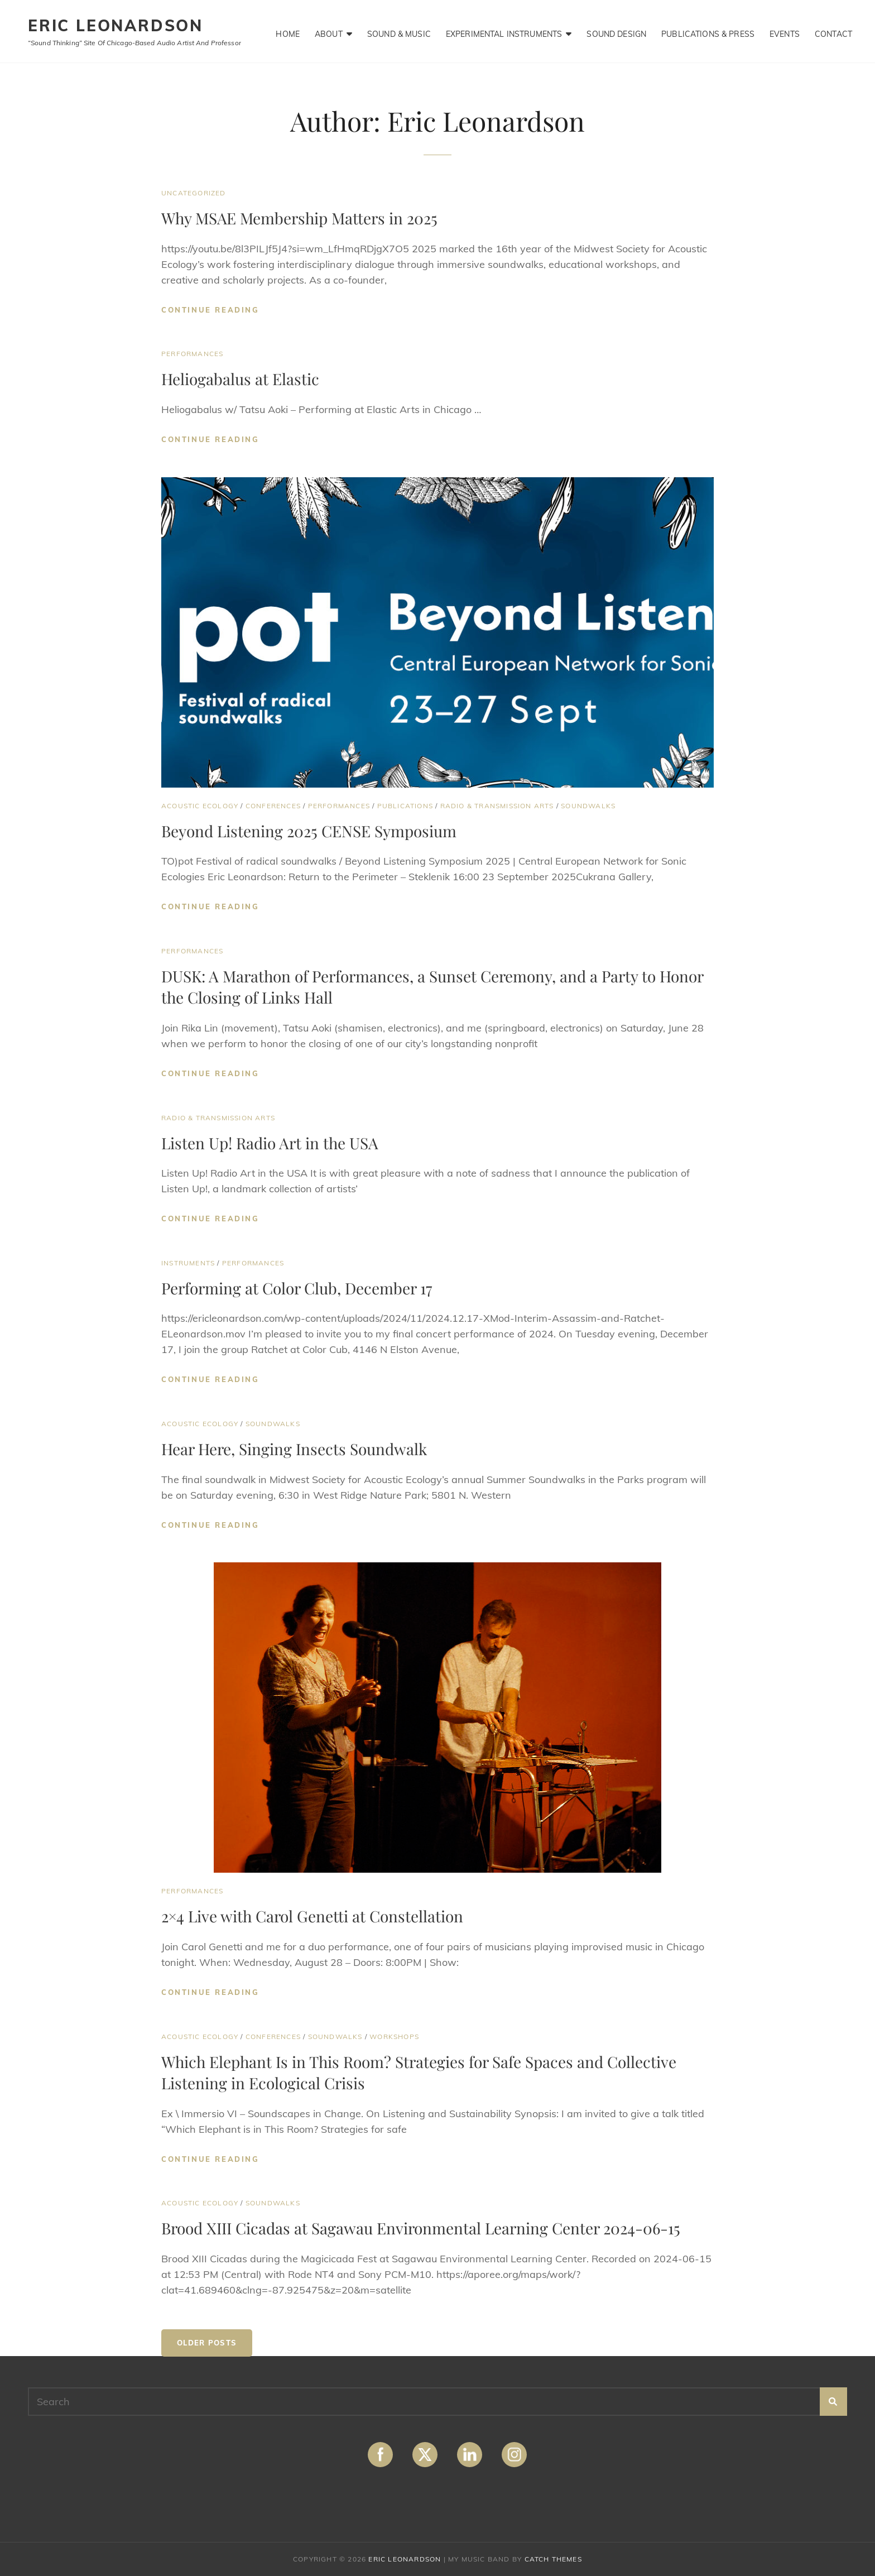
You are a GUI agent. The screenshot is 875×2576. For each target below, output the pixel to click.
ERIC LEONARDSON (115, 25)
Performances (192, 353)
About (329, 31)
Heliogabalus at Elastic (240, 378)
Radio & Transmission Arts (497, 806)
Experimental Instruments (504, 31)
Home (288, 31)
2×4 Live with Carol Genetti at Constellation (312, 1916)
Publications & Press (707, 31)
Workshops (394, 2036)
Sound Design (617, 31)
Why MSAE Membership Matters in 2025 (299, 218)
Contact (833, 31)
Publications (405, 806)
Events (785, 31)
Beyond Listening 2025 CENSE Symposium (308, 831)
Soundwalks (588, 806)
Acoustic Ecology (199, 806)
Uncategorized (193, 193)
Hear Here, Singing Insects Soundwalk (294, 1448)
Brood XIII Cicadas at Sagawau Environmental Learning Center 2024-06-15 (420, 2228)
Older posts (207, 2342)
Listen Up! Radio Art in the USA (269, 1143)
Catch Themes (553, 2559)
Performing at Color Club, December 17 (296, 1288)
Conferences (273, 806)
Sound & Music (399, 31)
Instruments (188, 1263)
